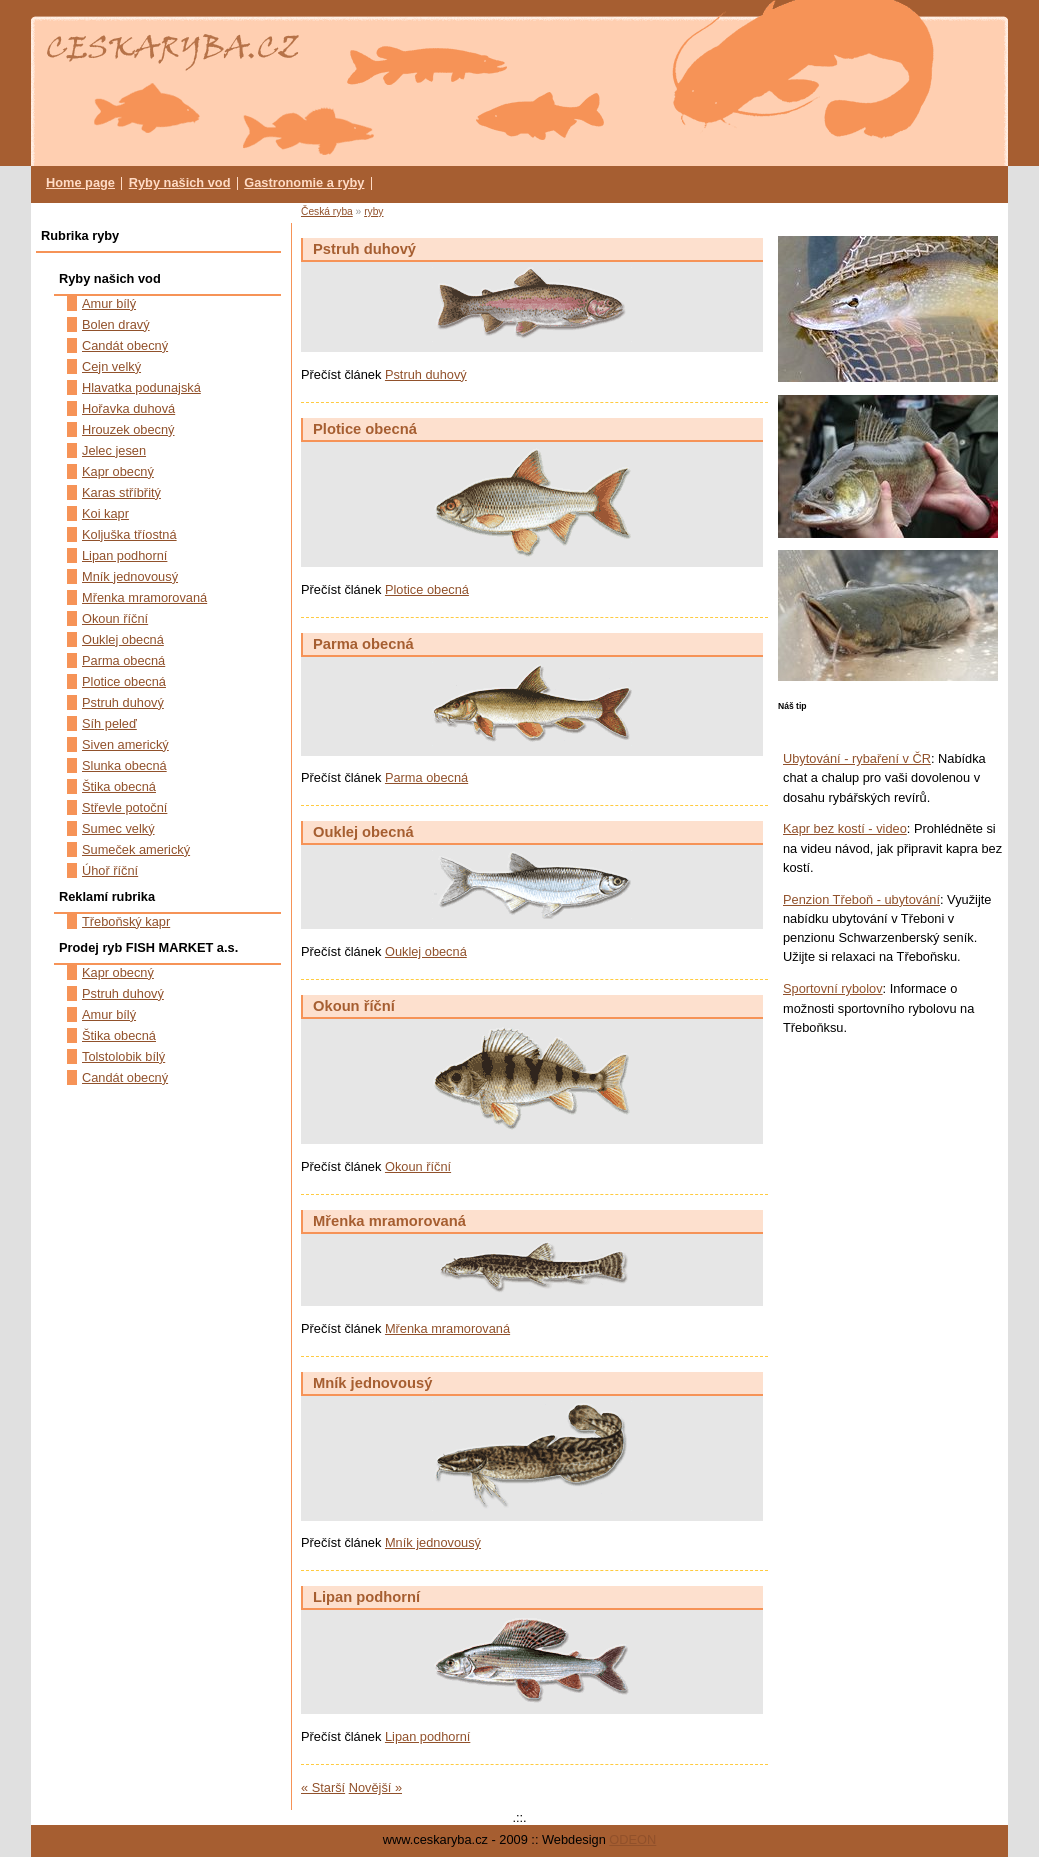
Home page (80, 182)
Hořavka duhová (128, 408)
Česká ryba (327, 211)
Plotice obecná (365, 429)
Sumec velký (118, 828)
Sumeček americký (136, 849)
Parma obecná (363, 644)
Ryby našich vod (180, 182)
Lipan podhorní (366, 1597)
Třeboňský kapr (126, 921)
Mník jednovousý (372, 1383)
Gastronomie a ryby (304, 182)
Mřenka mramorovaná (389, 1221)
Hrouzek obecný (128, 429)
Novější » (375, 1787)
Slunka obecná (124, 765)
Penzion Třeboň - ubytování (861, 899)
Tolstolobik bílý (123, 1056)
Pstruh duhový (364, 249)
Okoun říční (354, 1006)
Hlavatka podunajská (141, 387)
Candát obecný (125, 345)
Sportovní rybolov (833, 988)
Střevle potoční (124, 807)
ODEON (632, 1839)
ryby (373, 211)
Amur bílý (109, 303)
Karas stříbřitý (121, 492)
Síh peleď (109, 723)
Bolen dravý (116, 324)
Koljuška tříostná (129, 534)
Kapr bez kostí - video (845, 828)
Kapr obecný (118, 471)
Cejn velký (111, 366)
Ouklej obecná (363, 832)
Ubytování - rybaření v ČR (857, 758)
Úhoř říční (110, 870)
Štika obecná (119, 786)
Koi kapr (105, 513)
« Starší (323, 1787)
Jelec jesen (114, 450)
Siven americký (125, 744)
